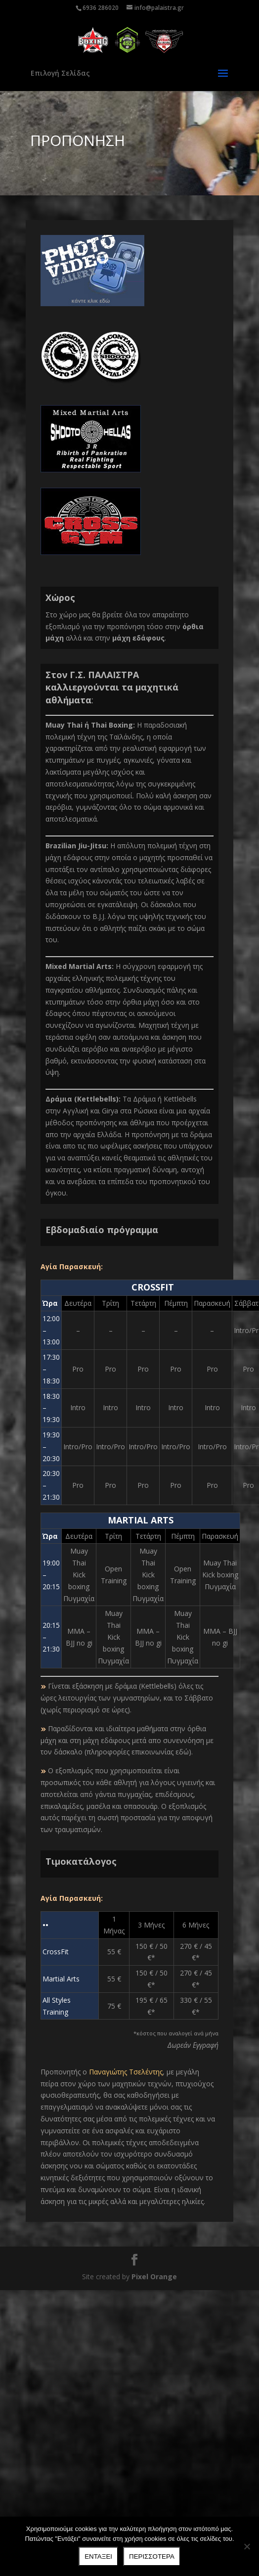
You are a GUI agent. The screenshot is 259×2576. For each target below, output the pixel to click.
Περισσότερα (151, 2556)
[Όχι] (247, 2546)
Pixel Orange (154, 2276)
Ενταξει (98, 2556)
